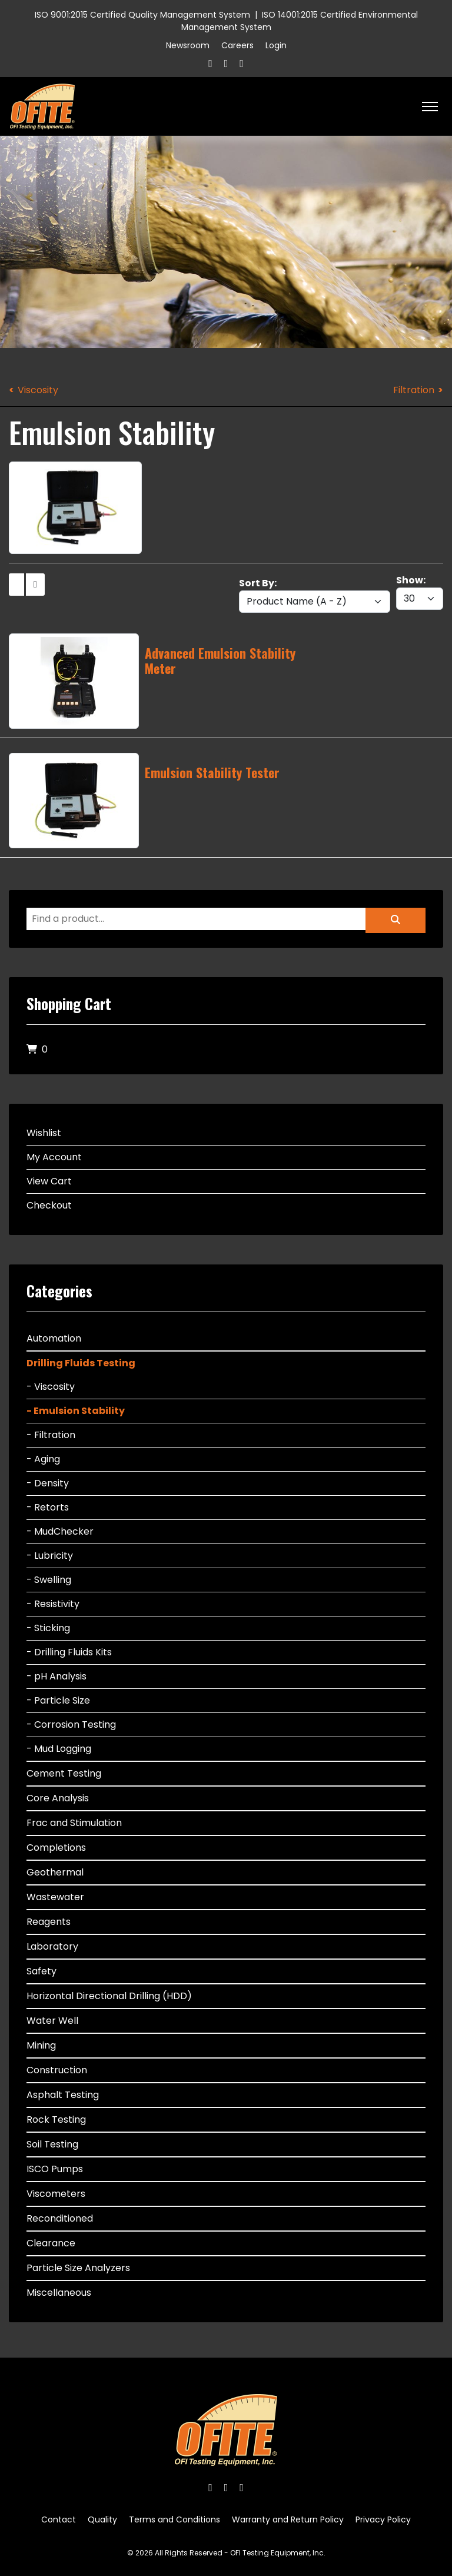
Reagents (48, 1921)
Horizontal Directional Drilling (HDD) (109, 1996)
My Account (54, 1157)
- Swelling (48, 1579)
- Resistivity (52, 1604)
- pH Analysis (56, 1676)
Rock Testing (56, 2119)
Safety (41, 1971)
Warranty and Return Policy (288, 2519)
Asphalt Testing (62, 2095)
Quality (102, 2519)
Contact (58, 2519)
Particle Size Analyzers (78, 2268)
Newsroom (188, 45)
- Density (47, 1483)
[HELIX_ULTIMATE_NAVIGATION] (430, 106)
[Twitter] (226, 63)
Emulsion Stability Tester (212, 772)
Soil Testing (52, 2144)
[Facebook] (210, 63)
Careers (237, 45)
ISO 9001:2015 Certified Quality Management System (142, 15)
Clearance (50, 2243)
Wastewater (55, 1897)
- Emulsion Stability (75, 1411)
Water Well (52, 2020)
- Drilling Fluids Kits (69, 1652)
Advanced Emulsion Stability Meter (220, 660)
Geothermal (55, 1872)
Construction (56, 2070)
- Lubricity (49, 1555)
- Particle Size (58, 1700)
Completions (56, 1847)
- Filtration (50, 1435)
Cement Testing (63, 1773)
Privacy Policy (383, 2519)
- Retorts (47, 1507)
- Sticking (48, 1628)
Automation (53, 1338)
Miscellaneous (58, 2292)
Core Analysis (57, 1798)
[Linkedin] (242, 63)
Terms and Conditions (174, 2519)
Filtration (413, 390)
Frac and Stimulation (74, 1823)
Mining (41, 2045)
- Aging (43, 1459)
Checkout (49, 1205)
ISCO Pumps (54, 2169)
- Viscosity (50, 1386)
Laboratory (52, 1946)
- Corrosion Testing (71, 1724)
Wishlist (43, 1133)
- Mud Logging (58, 1748)
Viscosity (38, 390)
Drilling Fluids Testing (80, 1363)
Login (276, 45)
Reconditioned (59, 2218)
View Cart (49, 1181)
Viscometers (55, 2193)
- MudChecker (60, 1531)
